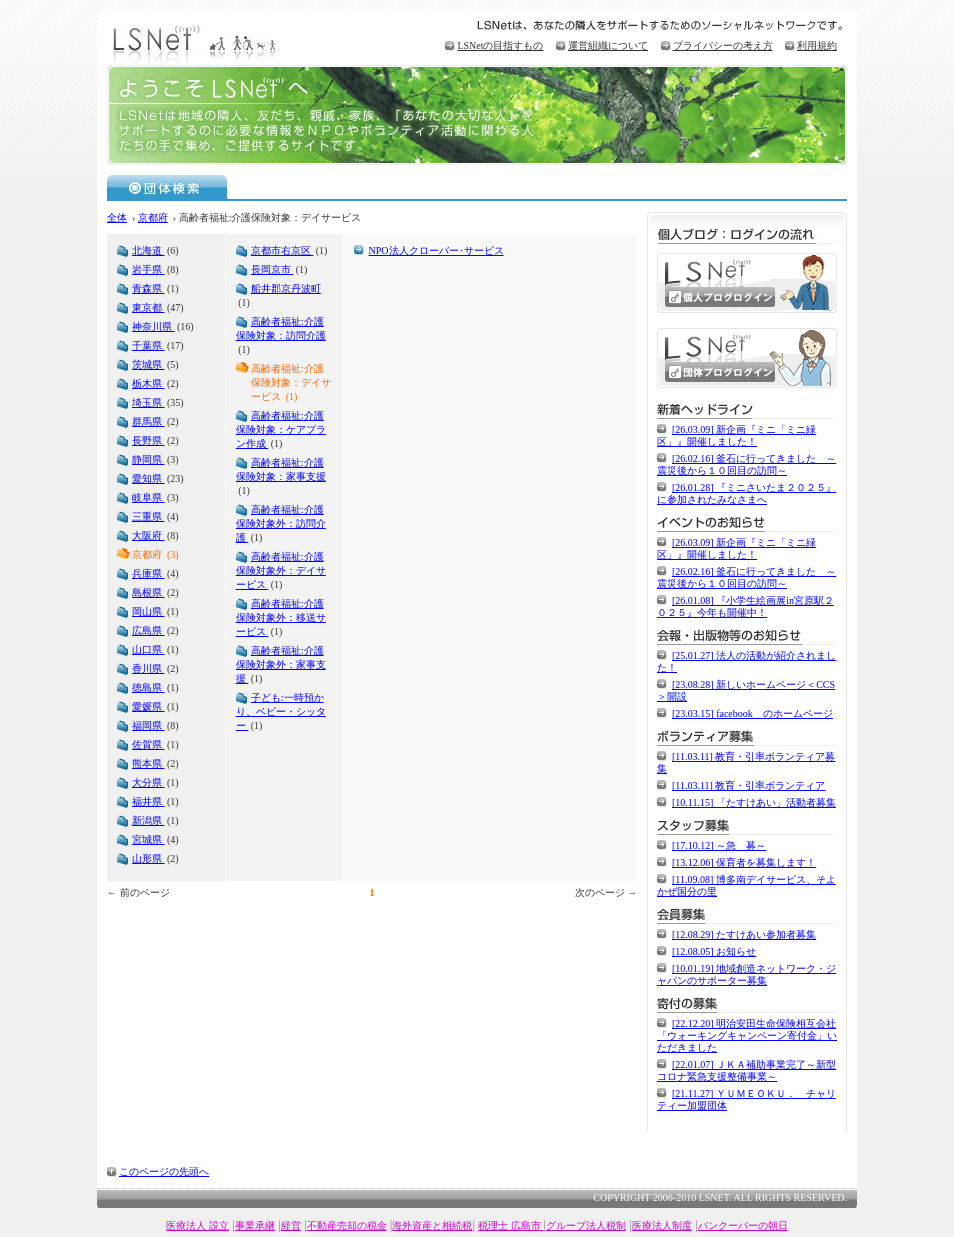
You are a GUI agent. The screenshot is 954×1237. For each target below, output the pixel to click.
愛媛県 (148, 706)
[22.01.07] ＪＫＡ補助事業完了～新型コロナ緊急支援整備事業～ (746, 1070)
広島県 (148, 630)
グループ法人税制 (586, 1225)
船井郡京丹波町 (286, 288)
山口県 (148, 649)
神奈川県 (153, 326)
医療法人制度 (662, 1225)
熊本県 (148, 763)
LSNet (197, 42)
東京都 (148, 307)
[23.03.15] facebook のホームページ (752, 713)
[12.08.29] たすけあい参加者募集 (744, 934)
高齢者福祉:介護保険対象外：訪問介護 (281, 523)
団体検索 (167, 187)
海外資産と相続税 (432, 1225)
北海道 (148, 250)
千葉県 (148, 345)
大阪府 (148, 535)
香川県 (148, 668)
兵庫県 (148, 573)
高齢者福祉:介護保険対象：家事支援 (281, 469)
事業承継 (255, 1225)
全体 (117, 217)
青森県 (148, 288)
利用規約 (817, 45)
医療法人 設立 (197, 1225)
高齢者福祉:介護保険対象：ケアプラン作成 (281, 429)
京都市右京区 (282, 250)
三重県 (148, 516)
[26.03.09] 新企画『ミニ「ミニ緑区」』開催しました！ (736, 435)
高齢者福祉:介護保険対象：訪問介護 (281, 328)
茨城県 (148, 364)
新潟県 (148, 820)
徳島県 (148, 687)
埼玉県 (148, 402)
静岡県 (148, 459)
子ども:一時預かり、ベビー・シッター (281, 711)
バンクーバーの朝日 (743, 1225)
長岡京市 (272, 269)
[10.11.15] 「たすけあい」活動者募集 (754, 802)
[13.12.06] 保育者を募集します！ (744, 862)
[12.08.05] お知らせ (714, 951)
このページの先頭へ (164, 1171)
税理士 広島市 (510, 1225)
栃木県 (148, 383)
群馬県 (148, 421)
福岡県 (148, 725)
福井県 (148, 801)
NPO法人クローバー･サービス (436, 250)
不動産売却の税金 (347, 1225)
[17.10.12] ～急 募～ (719, 845)
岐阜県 (148, 497)
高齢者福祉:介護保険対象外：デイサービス (281, 570)
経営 (291, 1225)
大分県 (148, 782)
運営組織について (608, 45)
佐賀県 (148, 744)
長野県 (148, 440)
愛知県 (148, 478)
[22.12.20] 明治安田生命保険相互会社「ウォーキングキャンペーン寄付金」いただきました (747, 1035)
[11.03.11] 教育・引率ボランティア (748, 785)
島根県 (148, 592)
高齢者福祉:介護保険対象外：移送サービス (281, 617)
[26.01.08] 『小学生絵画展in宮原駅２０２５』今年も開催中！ (745, 606)
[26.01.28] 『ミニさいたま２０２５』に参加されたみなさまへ (746, 493)
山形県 (148, 858)
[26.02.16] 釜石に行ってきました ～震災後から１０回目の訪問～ (746, 464)
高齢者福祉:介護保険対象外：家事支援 (281, 664)
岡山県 (148, 611)
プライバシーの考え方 (723, 45)
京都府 (153, 217)
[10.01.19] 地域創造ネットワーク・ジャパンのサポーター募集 (746, 974)
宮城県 (148, 839)
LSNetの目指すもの (500, 45)
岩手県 (148, 269)
